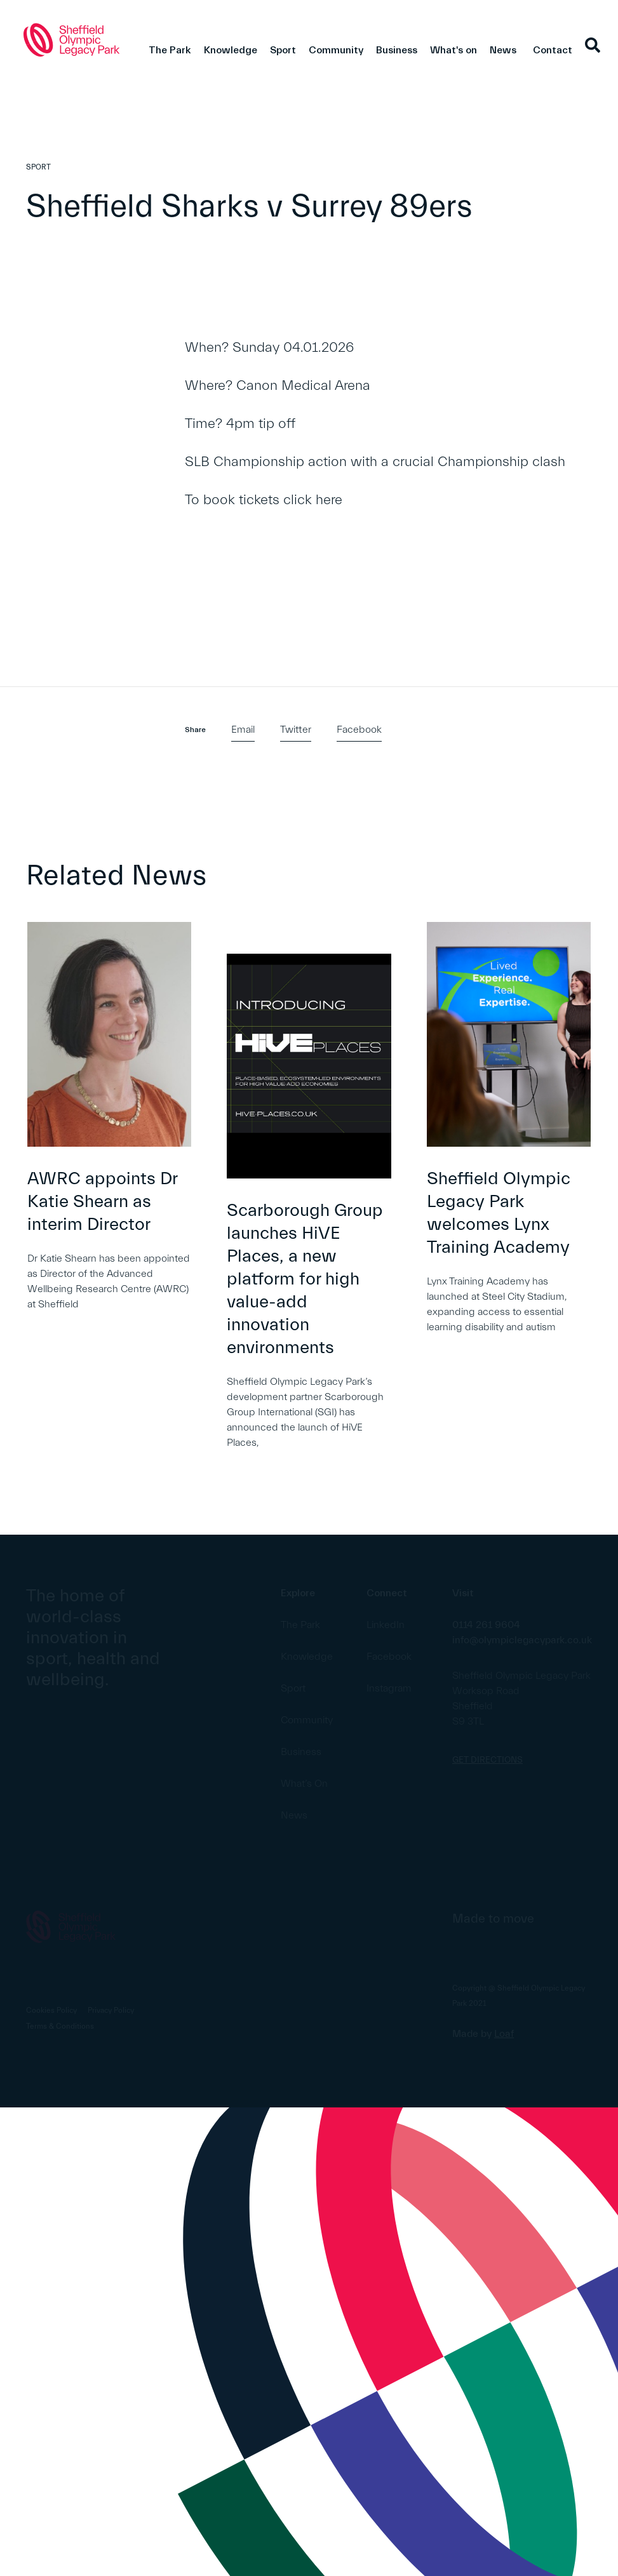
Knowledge (230, 50)
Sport (283, 50)
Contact (552, 50)
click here (312, 500)
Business (396, 50)
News (503, 50)
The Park (170, 50)
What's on (453, 50)
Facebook (359, 729)
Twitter (295, 729)
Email (243, 729)
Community (336, 50)
